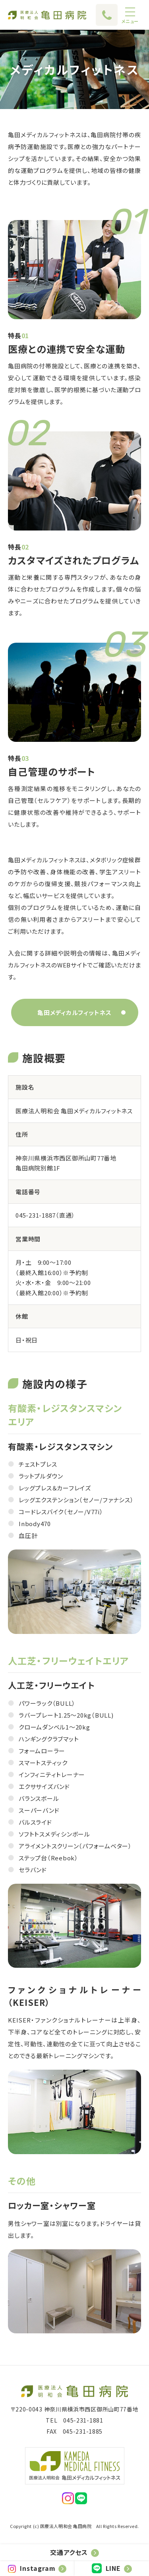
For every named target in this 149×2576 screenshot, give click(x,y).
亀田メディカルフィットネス (74, 1012)
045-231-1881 (83, 2420)
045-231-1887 (35, 1215)
